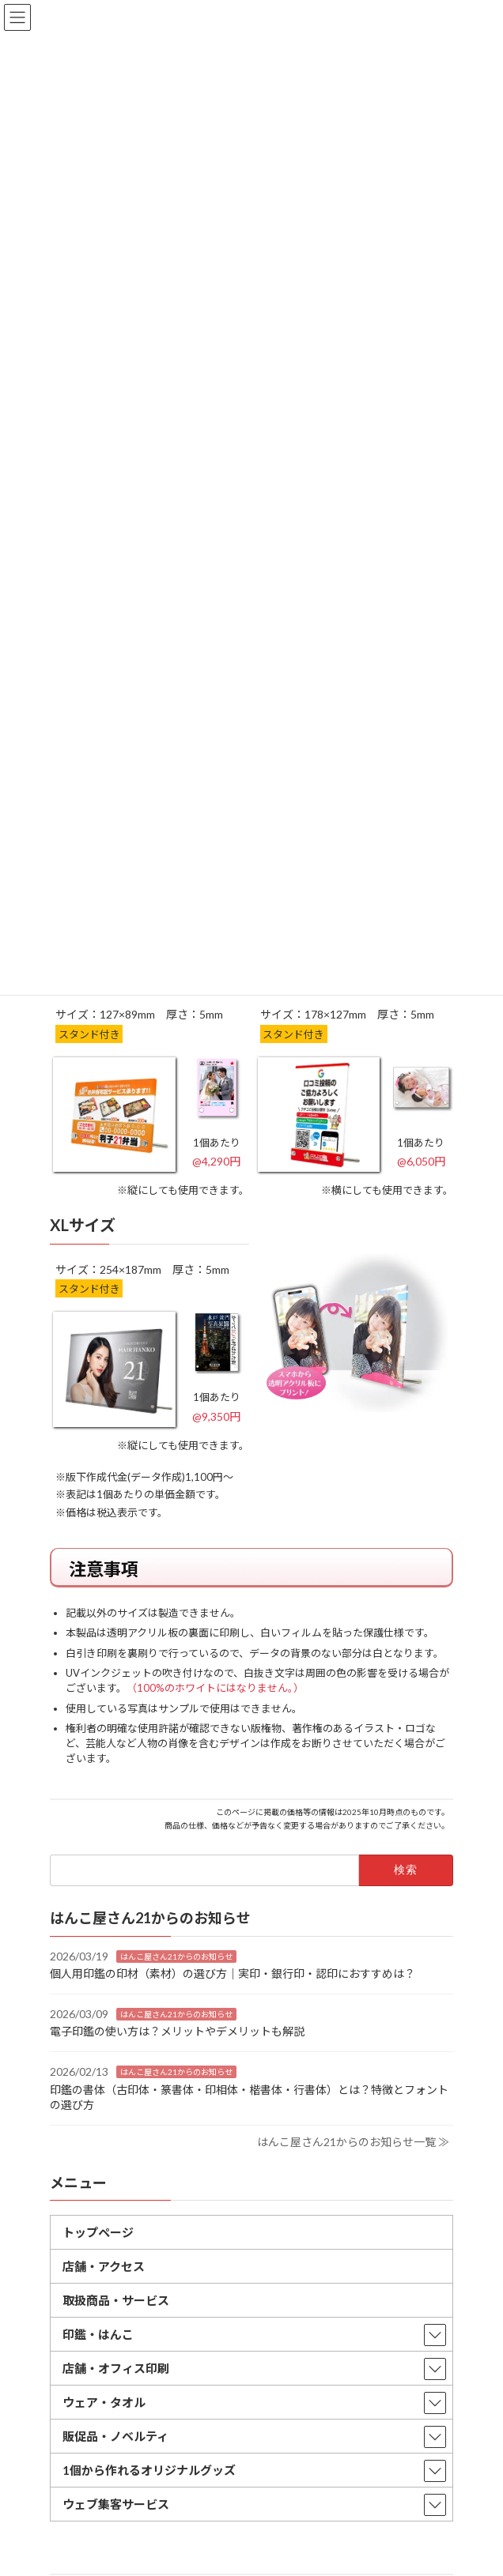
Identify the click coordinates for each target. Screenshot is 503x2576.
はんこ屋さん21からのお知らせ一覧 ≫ (353, 2142)
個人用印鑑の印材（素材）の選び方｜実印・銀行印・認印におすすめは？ (232, 1973)
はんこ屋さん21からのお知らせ (176, 1956)
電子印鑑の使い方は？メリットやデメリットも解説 (177, 2032)
